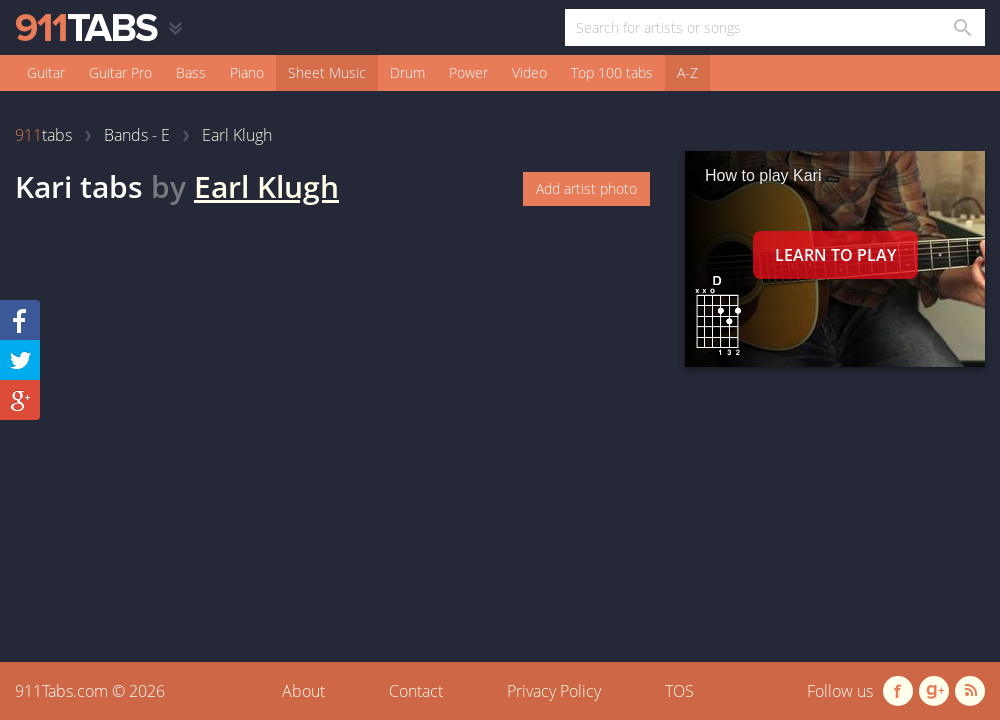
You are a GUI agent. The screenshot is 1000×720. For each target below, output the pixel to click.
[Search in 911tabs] (961, 27)
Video (529, 72)
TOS (679, 691)
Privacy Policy (554, 691)
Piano (247, 72)
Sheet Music (327, 72)
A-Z (687, 72)
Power (468, 72)
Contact (416, 691)
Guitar (46, 72)
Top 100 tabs (612, 72)
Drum (407, 72)
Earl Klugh (266, 186)
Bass (191, 72)
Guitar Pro (120, 72)
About (303, 691)
